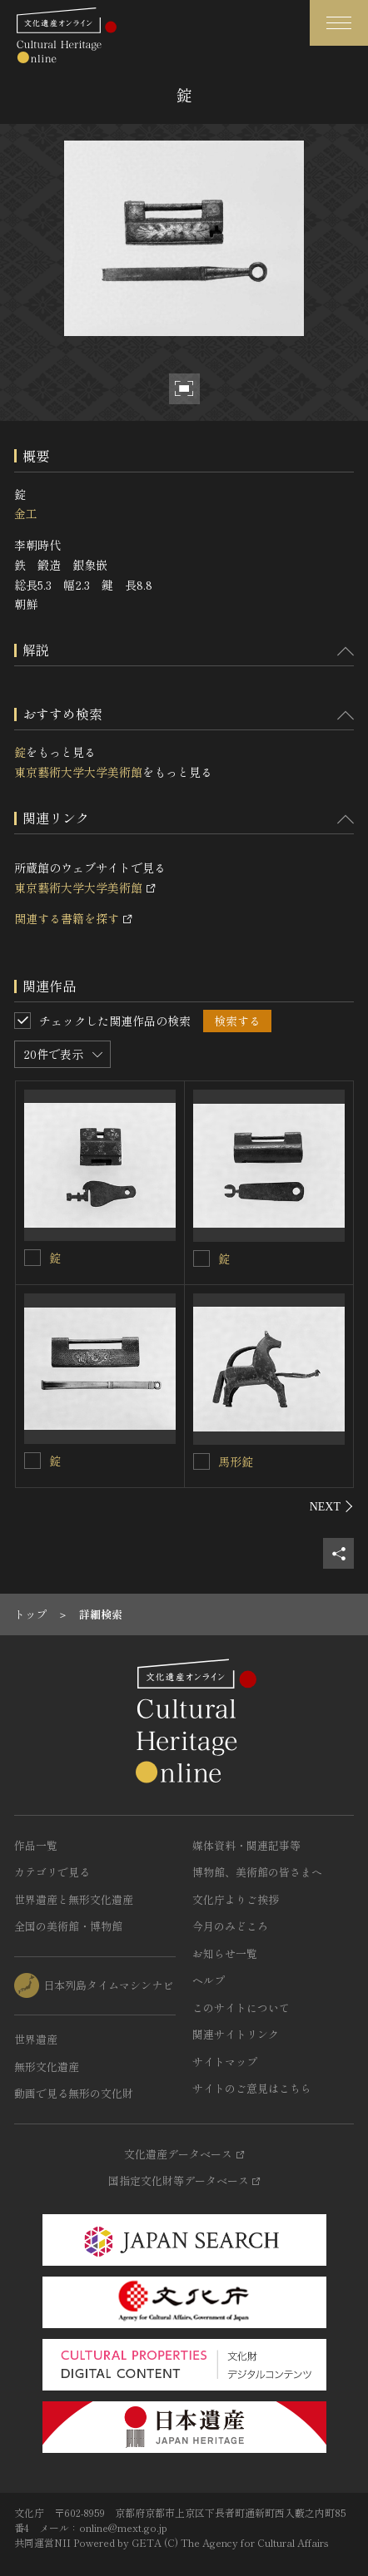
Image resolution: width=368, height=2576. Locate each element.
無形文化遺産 (46, 2066)
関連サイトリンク (235, 2034)
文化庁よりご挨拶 (235, 1899)
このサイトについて (241, 2007)
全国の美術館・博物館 (68, 1926)
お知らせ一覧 (224, 1953)
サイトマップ (224, 2061)
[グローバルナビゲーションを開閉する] (339, 23)
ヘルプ (208, 1980)
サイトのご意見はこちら (251, 2088)
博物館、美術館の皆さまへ (257, 1872)
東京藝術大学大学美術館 (78, 772)
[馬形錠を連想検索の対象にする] (201, 1461)
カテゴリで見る (52, 1872)
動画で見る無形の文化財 (73, 2093)
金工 (25, 513)
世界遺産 (35, 2039)
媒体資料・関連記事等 (246, 1845)
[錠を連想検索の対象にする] (32, 1257)
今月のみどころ (230, 1926)
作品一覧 (35, 1845)
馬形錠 (235, 1461)
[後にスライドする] (332, 1506)
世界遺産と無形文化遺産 (73, 1899)
